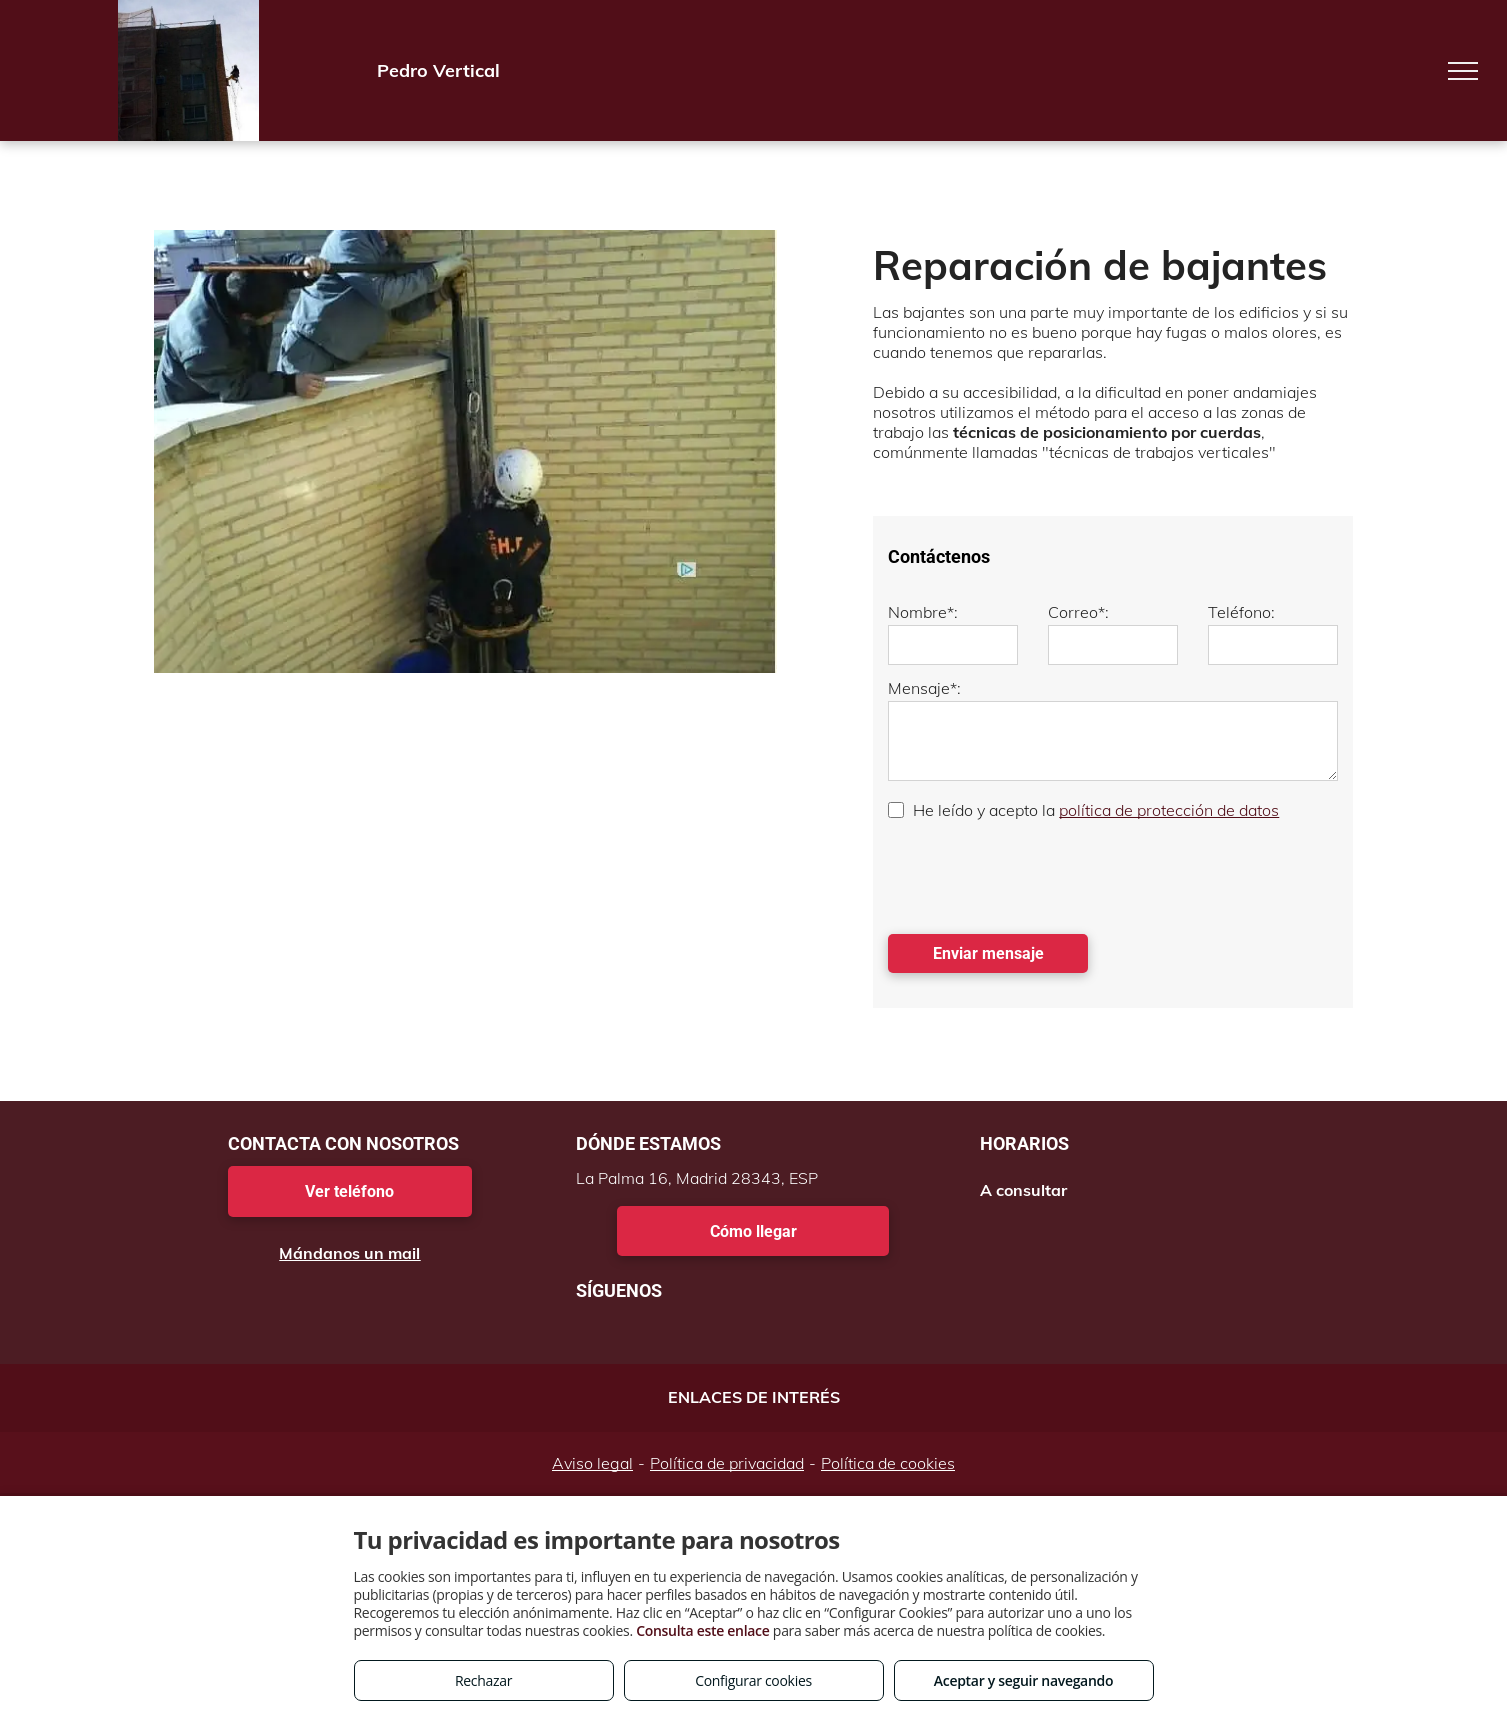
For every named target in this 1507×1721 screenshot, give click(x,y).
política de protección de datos (1169, 810)
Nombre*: (923, 612)
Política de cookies (888, 1463)
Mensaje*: (924, 688)
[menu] (1463, 71)
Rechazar (483, 1680)
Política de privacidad (727, 1463)
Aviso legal (592, 1463)
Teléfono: (1241, 612)
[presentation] (1040, 875)
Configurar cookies (753, 1680)
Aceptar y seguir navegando (1023, 1680)
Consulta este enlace (702, 1630)
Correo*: (1078, 612)
